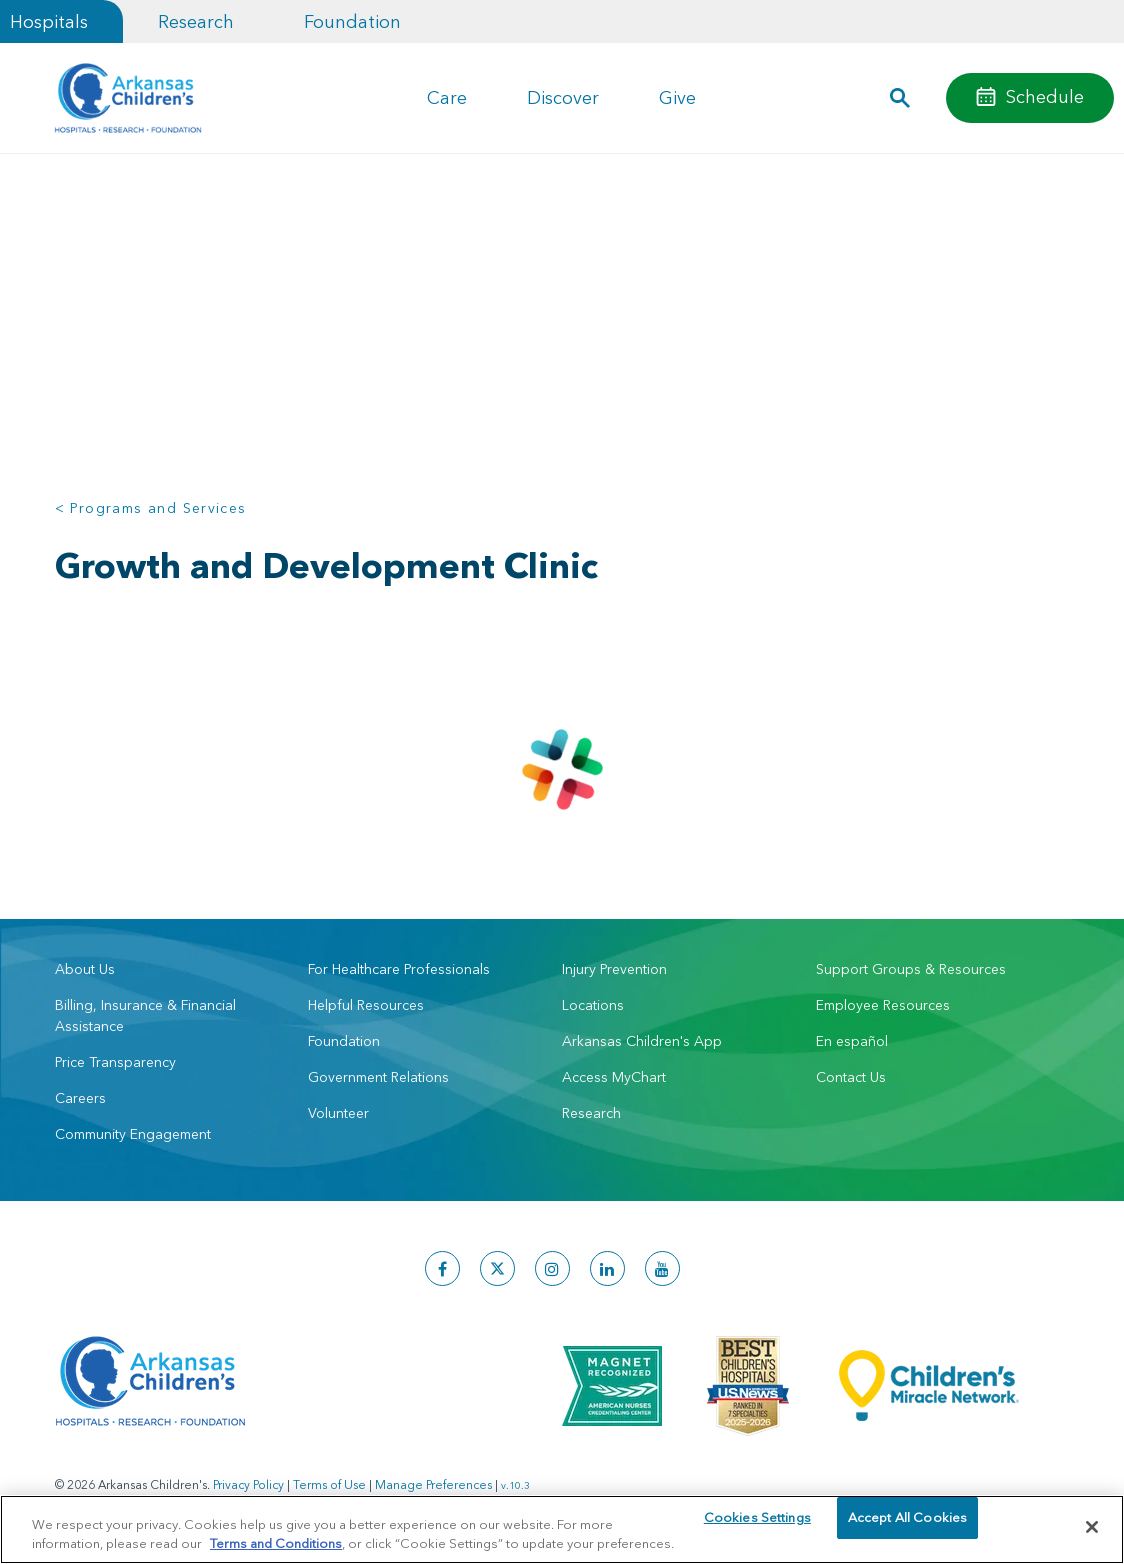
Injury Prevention (614, 969)
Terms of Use (329, 1484)
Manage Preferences (433, 1484)
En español (852, 1041)
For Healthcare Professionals (399, 969)
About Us (85, 969)
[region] (562, 1528)
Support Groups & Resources (911, 969)
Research (196, 21)
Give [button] (677, 97)
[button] (900, 98)
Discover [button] (563, 97)
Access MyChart (614, 1077)
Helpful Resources (366, 1005)
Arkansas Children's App (642, 1041)
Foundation (352, 21)
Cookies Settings (757, 1526)
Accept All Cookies (907, 1526)
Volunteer (338, 1113)
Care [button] (447, 97)
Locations (593, 1005)
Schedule (1045, 96)
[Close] (1092, 1527)
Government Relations (378, 1077)
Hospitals (49, 21)
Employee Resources (883, 1005)
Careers (80, 1098)
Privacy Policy (248, 1484)
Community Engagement (133, 1134)
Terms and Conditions (276, 1542)
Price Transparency (115, 1062)
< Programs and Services (151, 508)
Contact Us (851, 1077)
